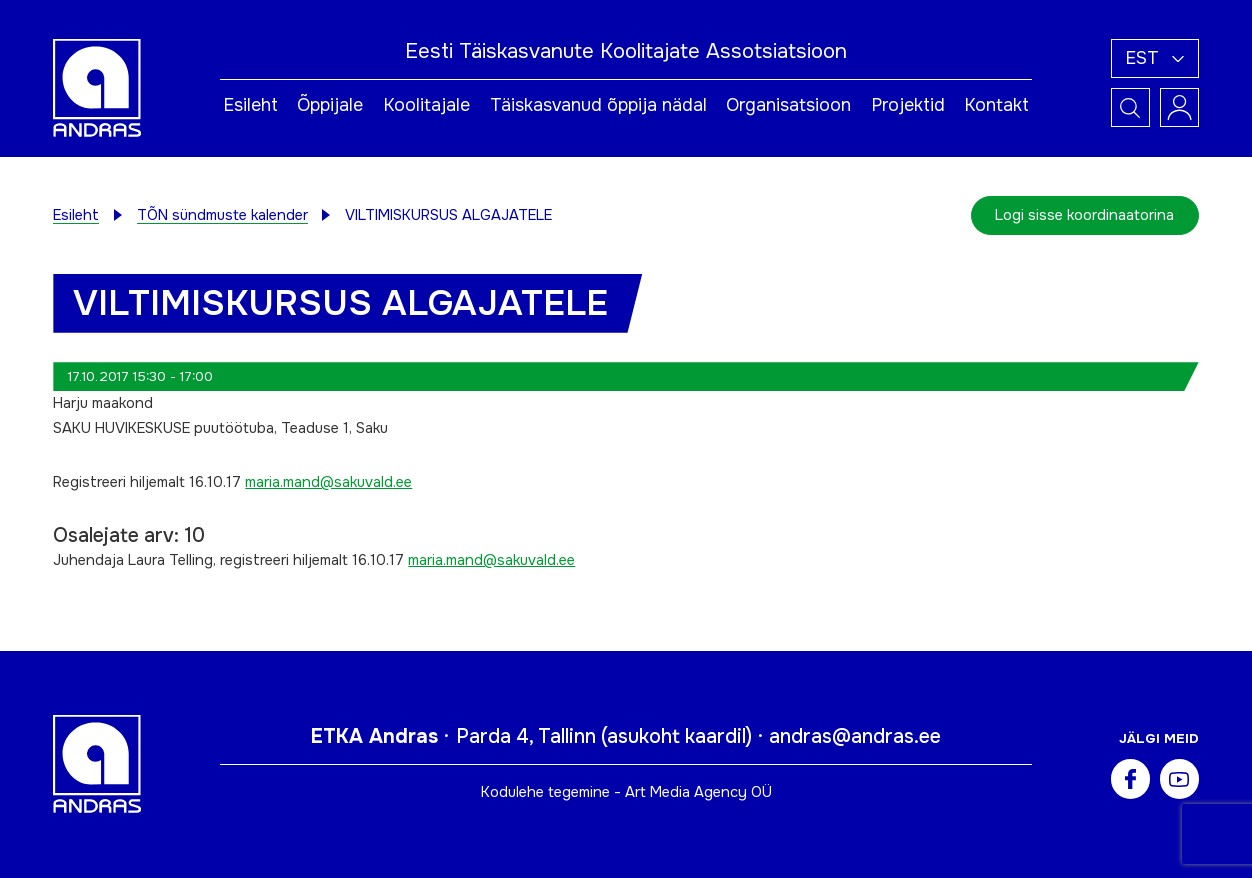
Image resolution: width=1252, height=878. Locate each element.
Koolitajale (426, 105)
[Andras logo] (97, 87)
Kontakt (996, 105)
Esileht (250, 105)
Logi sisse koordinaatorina (1084, 215)
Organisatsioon (788, 105)
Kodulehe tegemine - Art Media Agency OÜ (626, 792)
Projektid (908, 105)
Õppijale (330, 105)
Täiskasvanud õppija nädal (598, 105)
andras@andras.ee (855, 736)
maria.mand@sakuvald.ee (328, 482)
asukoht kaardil (676, 736)
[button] (1155, 58)
